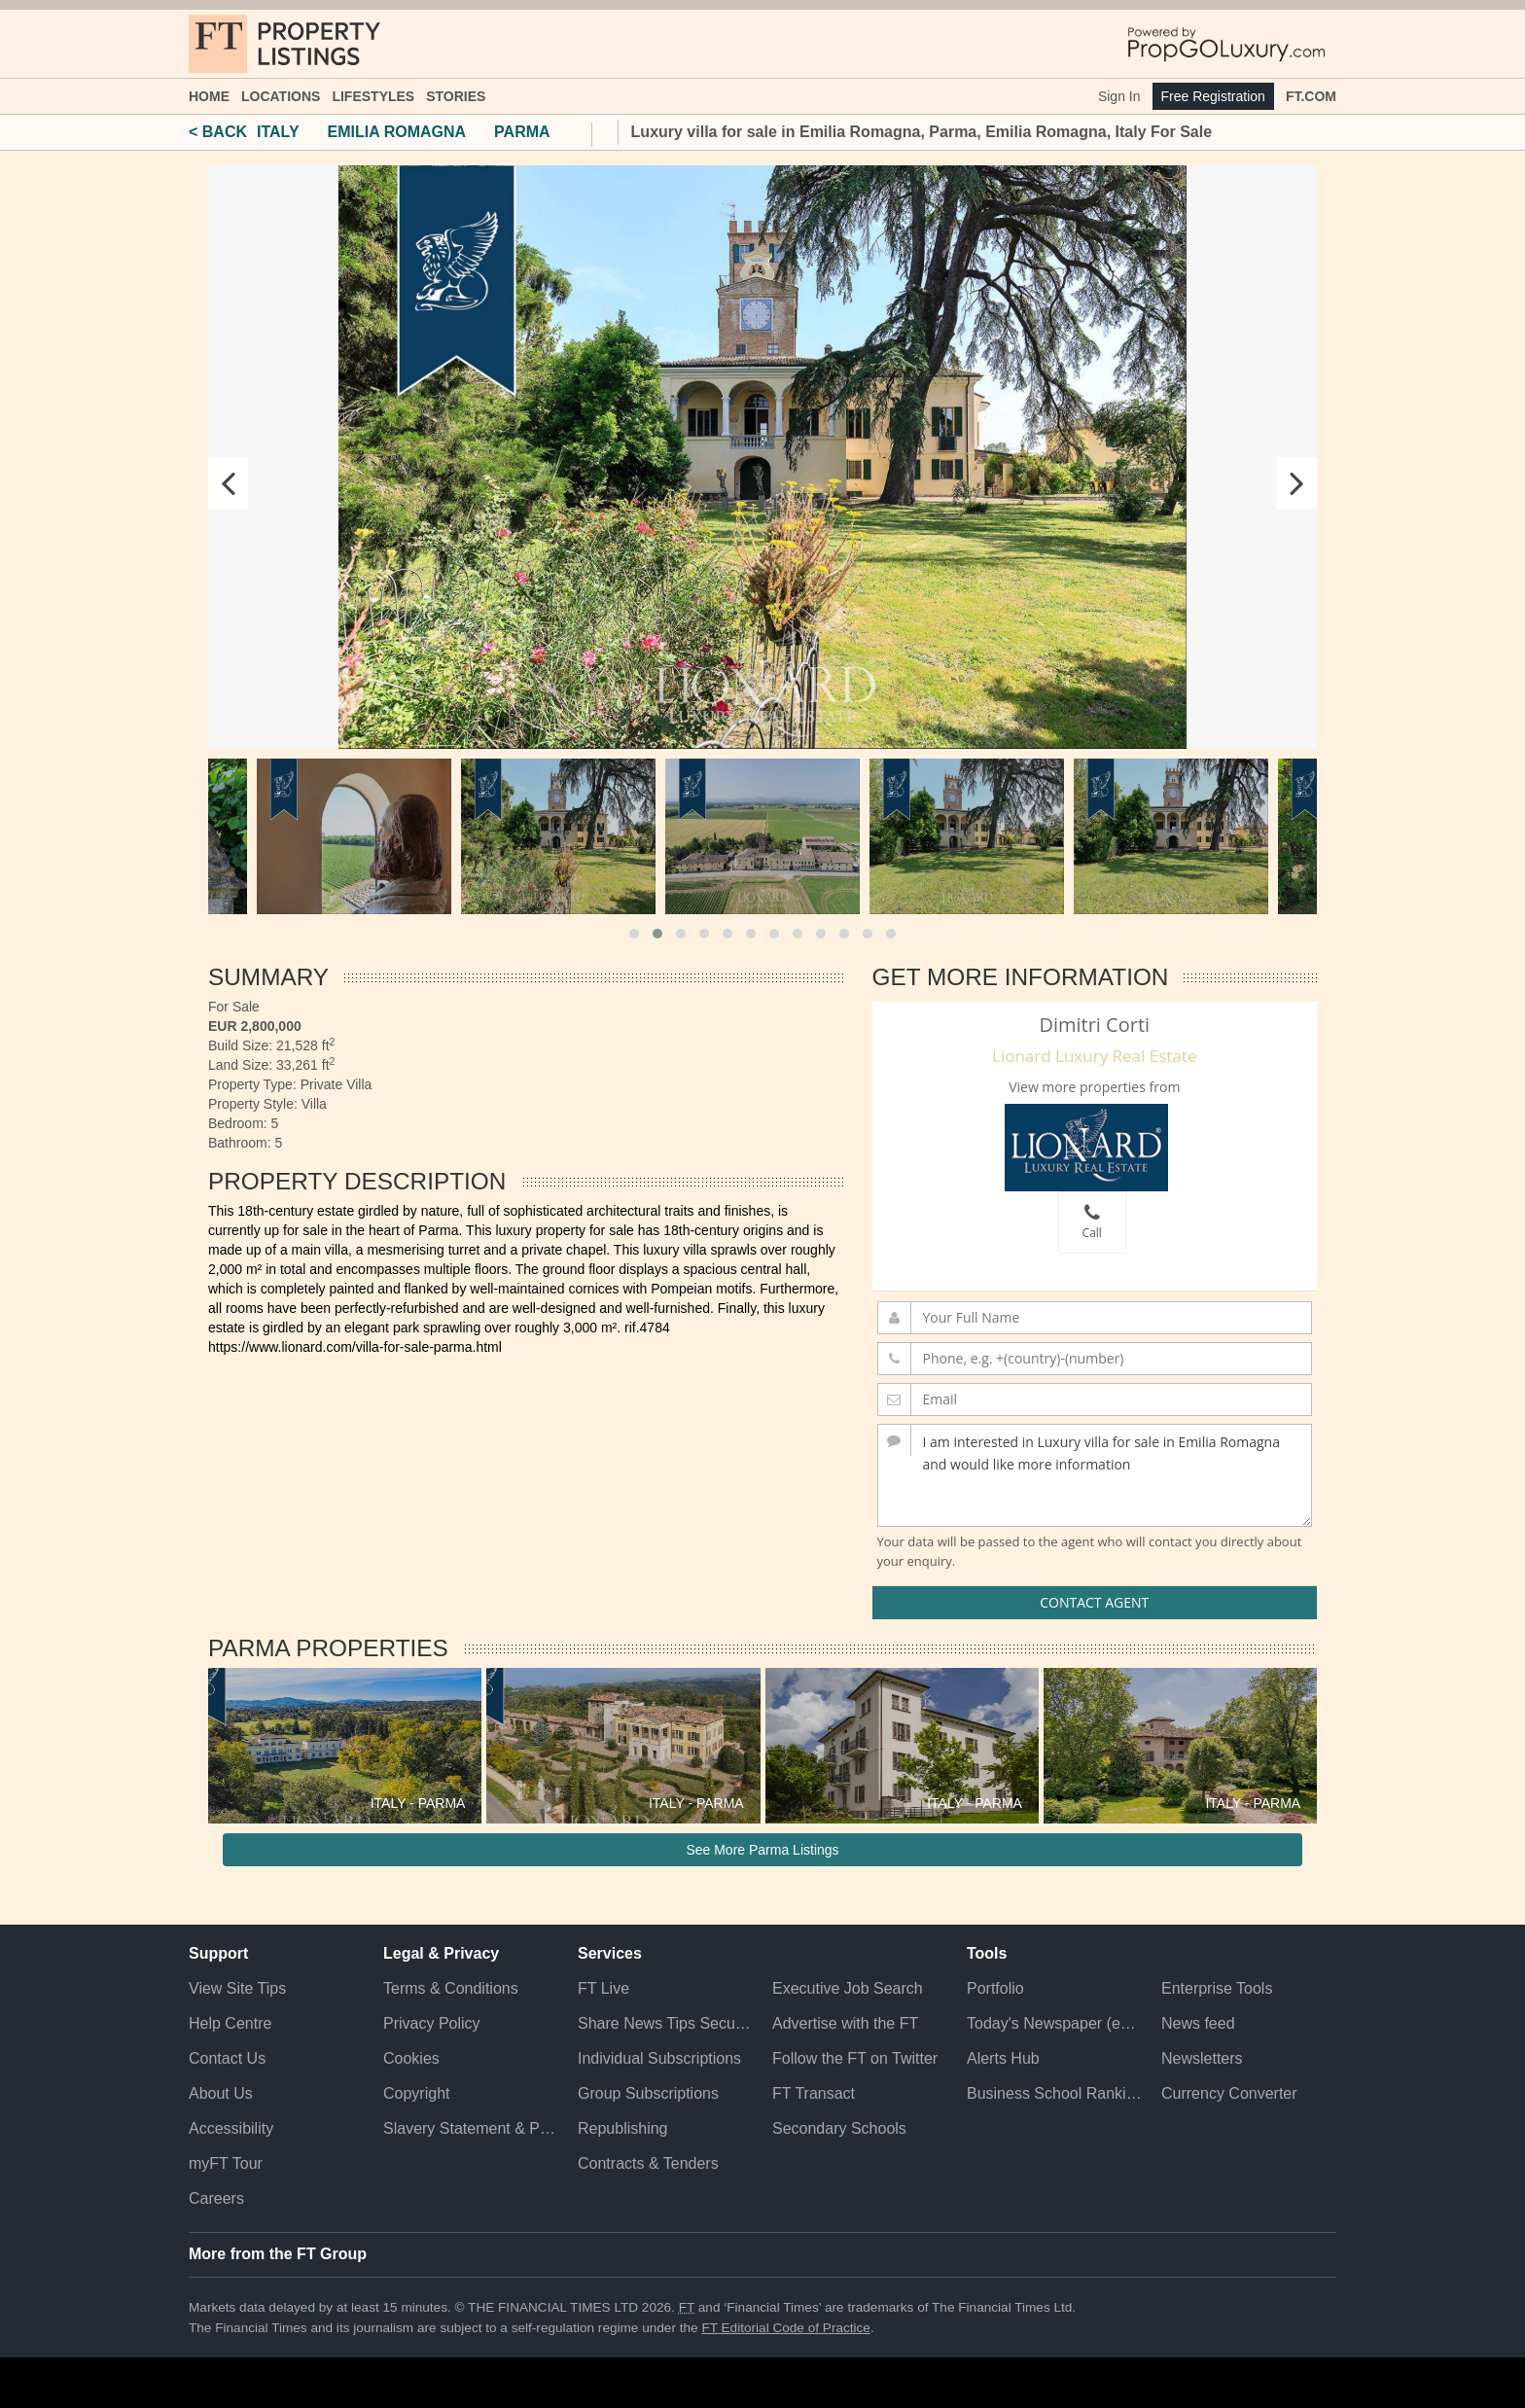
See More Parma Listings (762, 1850)
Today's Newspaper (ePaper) (1054, 2023)
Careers (216, 2198)
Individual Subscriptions (659, 2058)
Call (1092, 1222)
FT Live (603, 1988)
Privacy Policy (431, 2023)
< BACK (218, 132)
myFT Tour (226, 2163)
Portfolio (995, 1988)
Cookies (411, 2058)
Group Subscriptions (648, 2093)
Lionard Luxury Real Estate (1094, 1056)
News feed (1198, 2023)
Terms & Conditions (450, 1988)
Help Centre (230, 2023)
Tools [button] (987, 1953)
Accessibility (231, 2128)
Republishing (623, 2128)
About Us (221, 2093)
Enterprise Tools (1216, 1988)
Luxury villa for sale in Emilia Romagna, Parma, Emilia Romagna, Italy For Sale (922, 132)
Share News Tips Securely (665, 2023)
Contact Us (227, 2058)
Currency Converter (1229, 2093)
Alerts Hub (1003, 2058)
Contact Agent (1094, 1602)
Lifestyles (373, 96)
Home (209, 96)
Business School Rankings (1054, 2093)
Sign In (1119, 96)
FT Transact (813, 2093)
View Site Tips (237, 1988)
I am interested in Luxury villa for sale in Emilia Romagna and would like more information (1095, 1475)
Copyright (416, 2093)
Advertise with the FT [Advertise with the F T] (845, 2023)
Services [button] (610, 1953)
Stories (455, 96)
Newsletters (1202, 2058)
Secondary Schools (839, 2128)
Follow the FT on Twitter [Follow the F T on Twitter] (855, 2058)
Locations (280, 96)
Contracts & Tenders (648, 2163)
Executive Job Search (847, 1988)
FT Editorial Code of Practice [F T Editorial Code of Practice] (785, 2327)
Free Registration (1213, 96)
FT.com (1311, 96)
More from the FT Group (278, 2254)
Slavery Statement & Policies (470, 2128)
